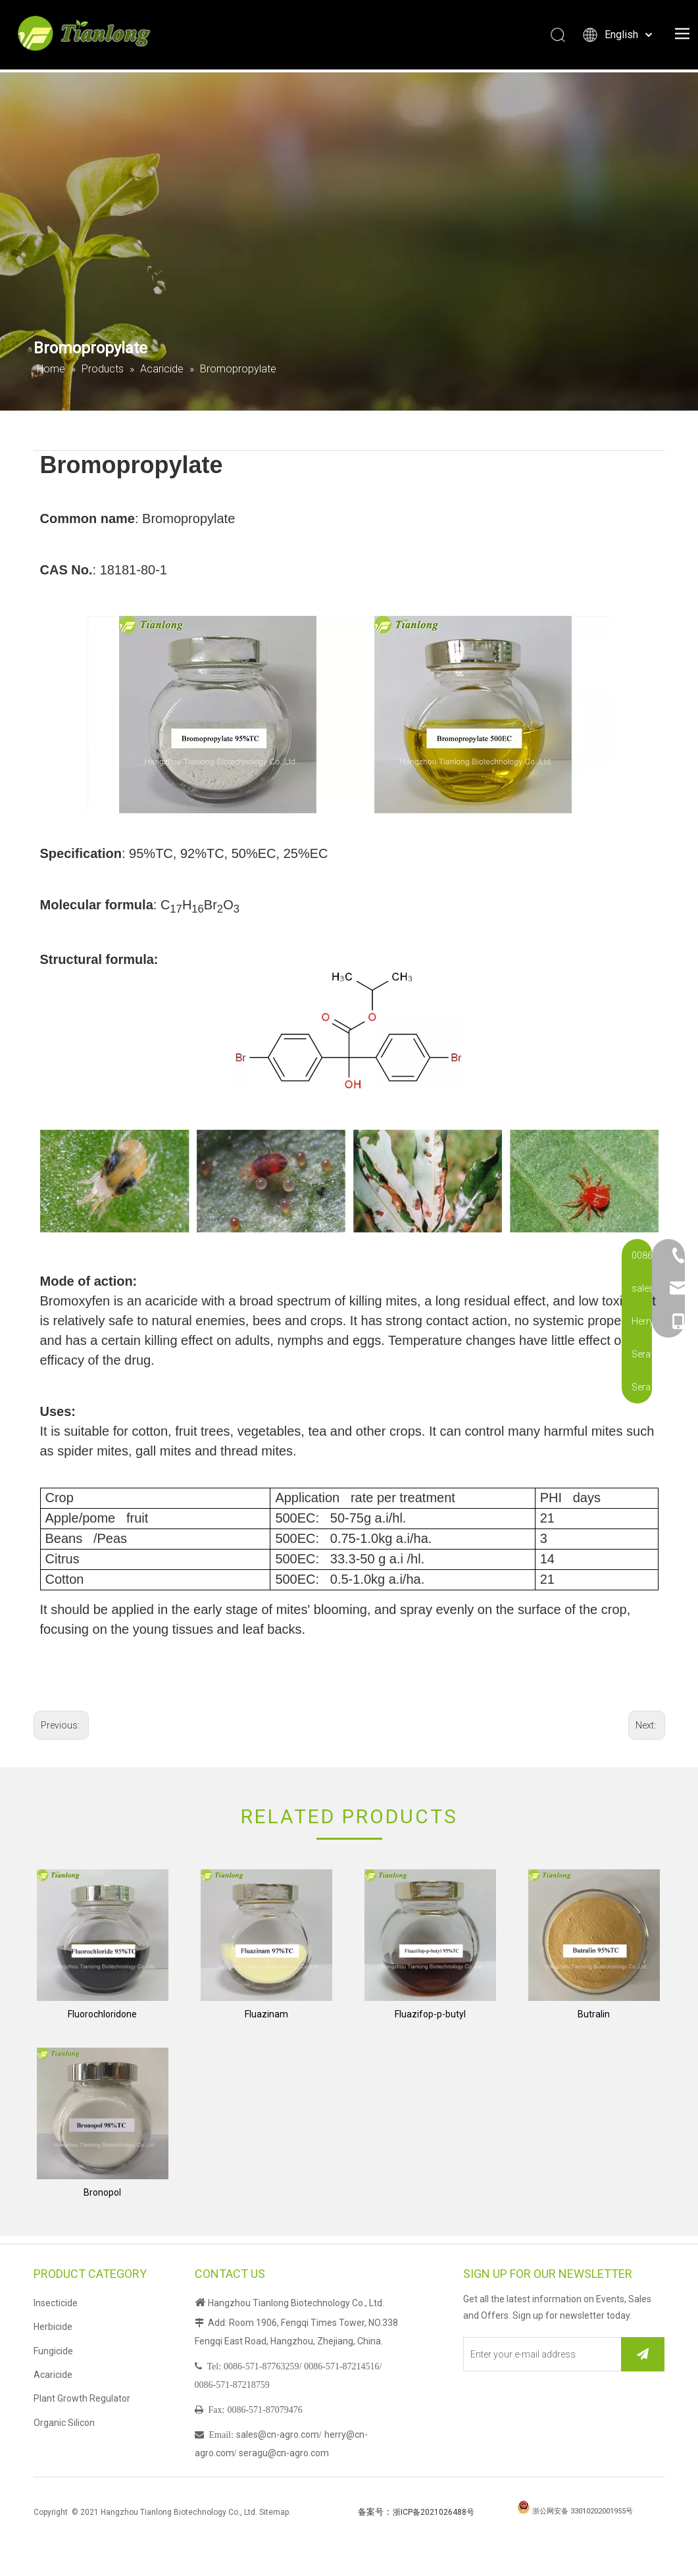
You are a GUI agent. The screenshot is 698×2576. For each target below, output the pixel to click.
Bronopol (102, 2192)
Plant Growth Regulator (82, 2398)
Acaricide (53, 2374)
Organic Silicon (64, 2422)
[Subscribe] (642, 2354)
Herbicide (53, 2326)
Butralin (594, 2014)
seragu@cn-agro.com (284, 2453)
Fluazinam (266, 2014)
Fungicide (53, 2351)
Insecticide (56, 2303)
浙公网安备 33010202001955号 (582, 2511)
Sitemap (274, 2512)
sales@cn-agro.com (277, 2434)
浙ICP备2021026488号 (433, 2512)
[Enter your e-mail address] (540, 2354)
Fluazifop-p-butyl (430, 2014)
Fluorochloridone (102, 2014)
